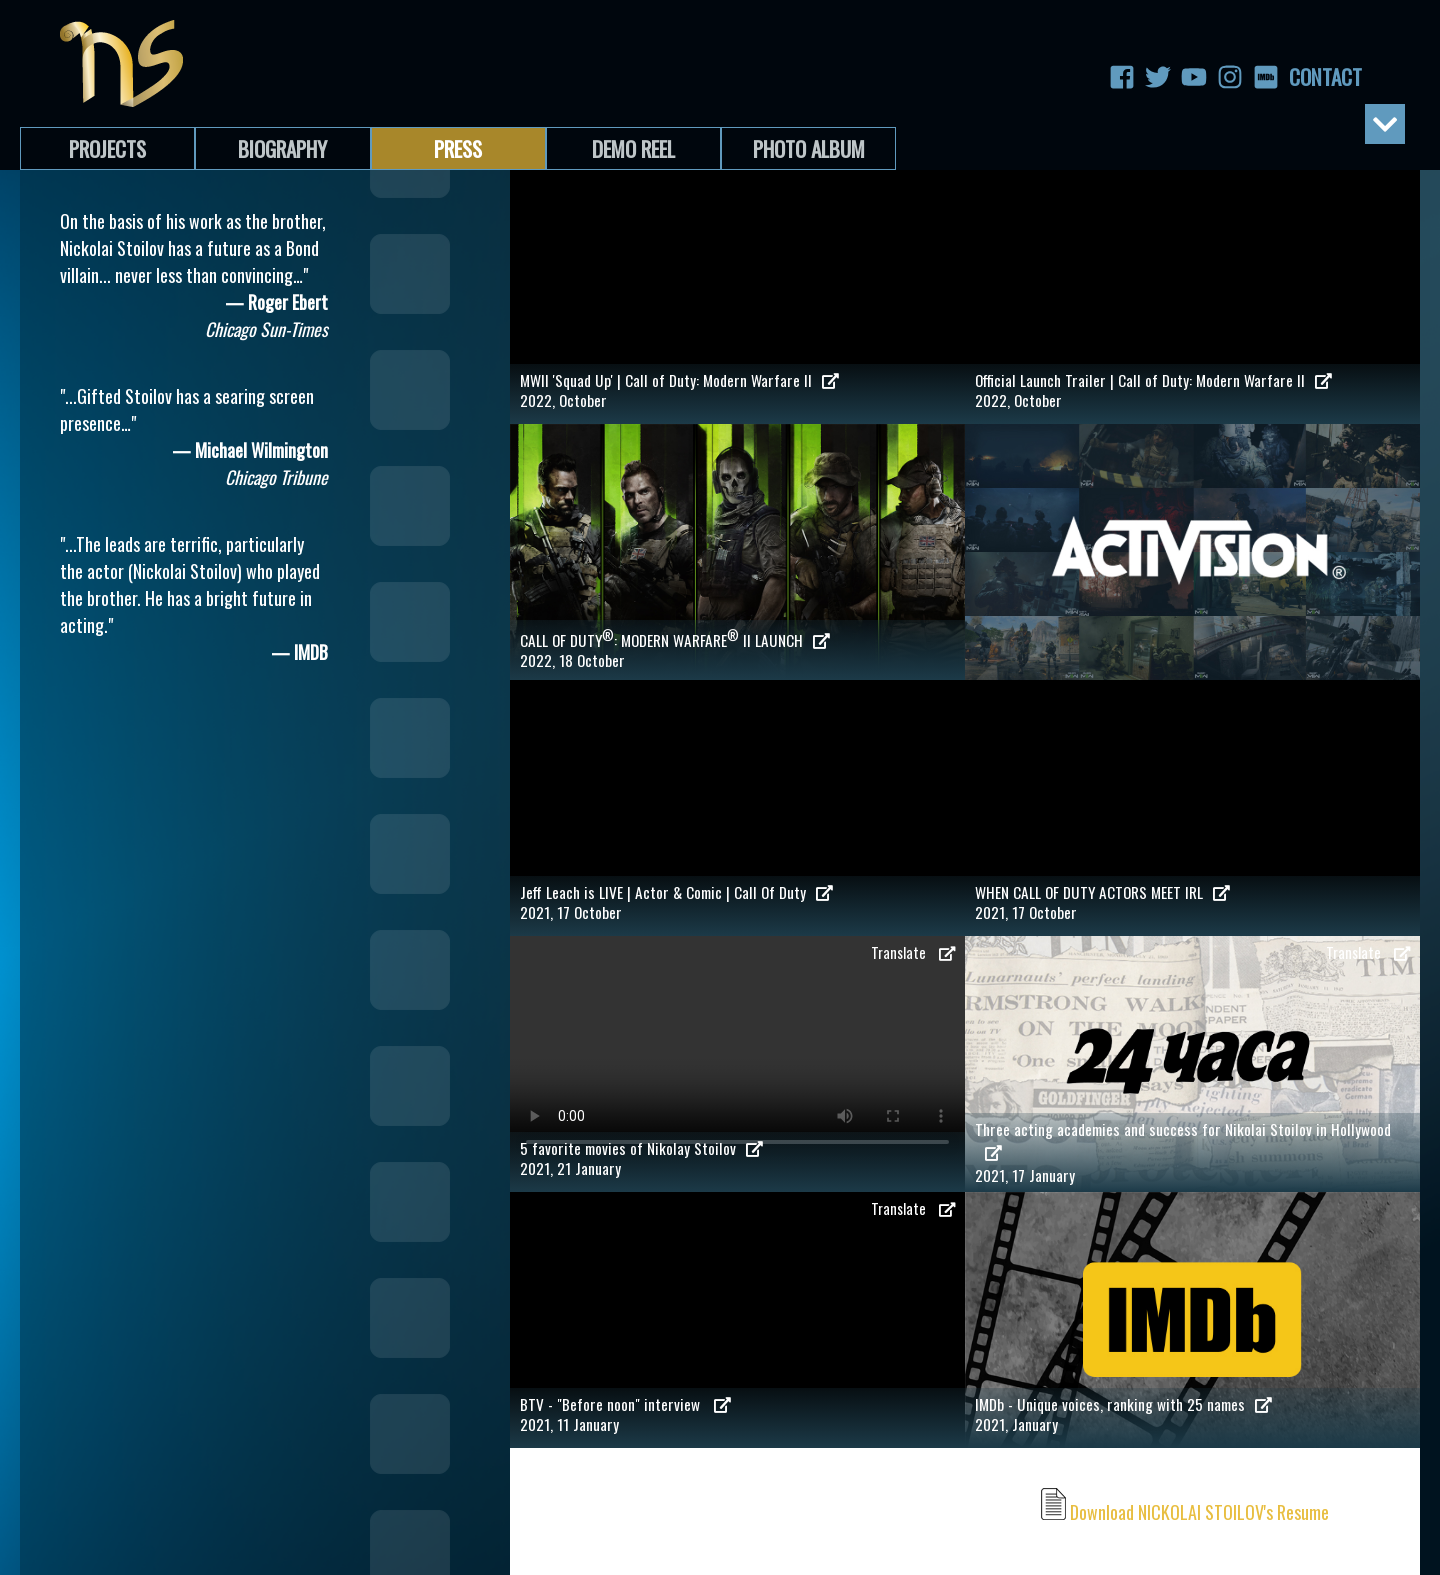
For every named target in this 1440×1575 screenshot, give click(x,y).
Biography (282, 148)
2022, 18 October (737, 648)
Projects (107, 148)
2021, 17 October (737, 902)
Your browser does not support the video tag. (737, 1050)
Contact (1302, 77)
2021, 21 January (737, 1158)
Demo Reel (633, 148)
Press (458, 148)
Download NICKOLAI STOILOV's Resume (1185, 1512)
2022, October (737, 390)
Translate (913, 952)
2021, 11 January (737, 1414)
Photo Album (809, 148)
